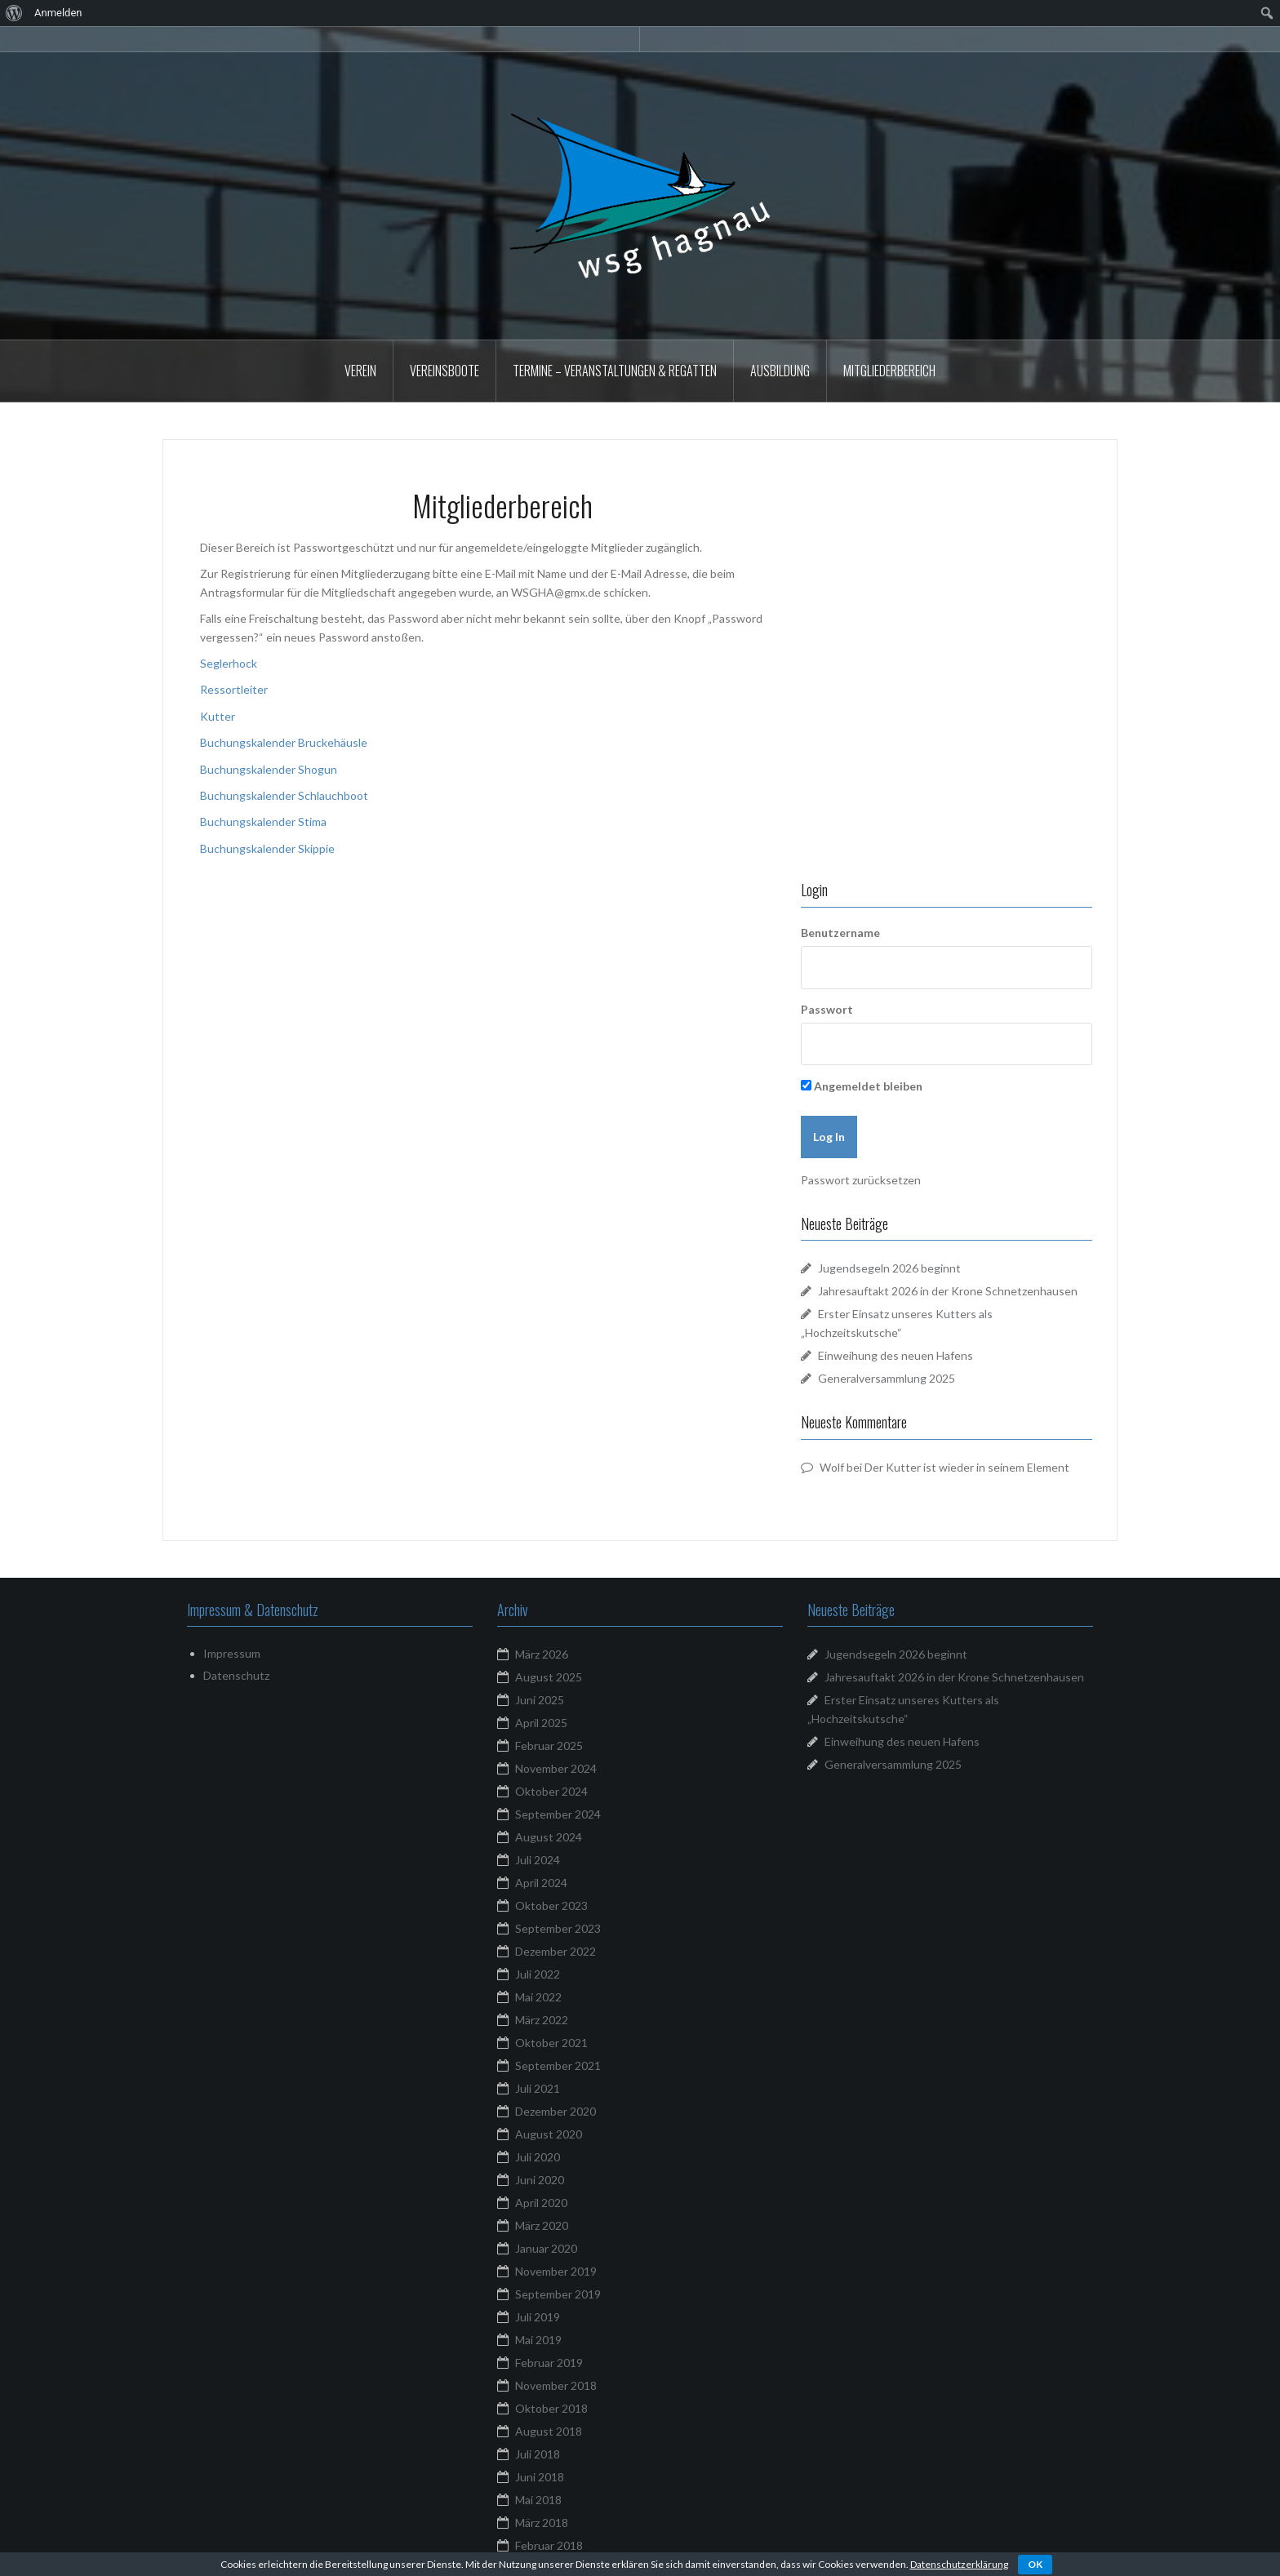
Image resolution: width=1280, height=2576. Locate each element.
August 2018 (548, 2063)
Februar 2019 (549, 1994)
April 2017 (541, 2314)
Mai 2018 (538, 2132)
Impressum (231, 1285)
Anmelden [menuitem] (58, 13)
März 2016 (541, 2451)
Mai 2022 (538, 1629)
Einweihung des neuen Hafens (942, 968)
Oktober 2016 (551, 2360)
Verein (360, 370)
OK (1035, 2564)
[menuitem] (14, 13)
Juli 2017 (537, 2246)
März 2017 (541, 2337)
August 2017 (548, 2223)
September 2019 (558, 1926)
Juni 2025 (539, 1332)
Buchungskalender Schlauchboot (284, 795)
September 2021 (558, 1697)
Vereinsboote (444, 370)
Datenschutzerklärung (959, 2564)
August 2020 (548, 1766)
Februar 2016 (549, 2474)
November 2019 (556, 1903)
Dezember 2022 (555, 1583)
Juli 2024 (537, 1492)
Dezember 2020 (555, 1743)
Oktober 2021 (551, 1674)
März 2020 (541, 1857)
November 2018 (556, 2017)
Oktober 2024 (551, 1423)
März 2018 (541, 2154)
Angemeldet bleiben (908, 681)
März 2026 (541, 1286)
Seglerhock (228, 663)
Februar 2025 (549, 1377)
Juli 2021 (537, 1720)
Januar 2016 (546, 2497)
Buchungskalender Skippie (267, 848)
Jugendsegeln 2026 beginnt (935, 863)
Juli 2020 (537, 1789)
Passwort (873, 604)
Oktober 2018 (551, 2040)
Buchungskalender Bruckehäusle (283, 742)
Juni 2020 (539, 1812)
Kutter (217, 716)
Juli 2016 (537, 2406)
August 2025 (548, 1309)
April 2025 (541, 1354)
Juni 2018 (539, 2109)
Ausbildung (780, 370)
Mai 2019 (538, 1972)
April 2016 (541, 2429)
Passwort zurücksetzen (907, 775)
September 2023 (558, 1560)
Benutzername (887, 527)
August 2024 (548, 1469)
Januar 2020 (546, 1880)
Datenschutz (236, 1306)
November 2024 (556, 1400)
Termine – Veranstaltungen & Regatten (615, 370)
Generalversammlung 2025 (933, 991)
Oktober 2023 (551, 1537)
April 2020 (541, 1834)
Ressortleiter (234, 689)
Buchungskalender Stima (263, 821)
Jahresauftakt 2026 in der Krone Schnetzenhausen (954, 1309)
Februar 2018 (549, 2177)
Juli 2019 (537, 1949)
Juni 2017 (539, 2269)
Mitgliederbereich (889, 370)
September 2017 (558, 2200)
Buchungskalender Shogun (268, 769)
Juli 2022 (537, 1606)
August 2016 (548, 2383)
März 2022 (541, 1652)
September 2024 (558, 1446)
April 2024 (541, 1514)
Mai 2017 (538, 2291)
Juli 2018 (537, 2086)
